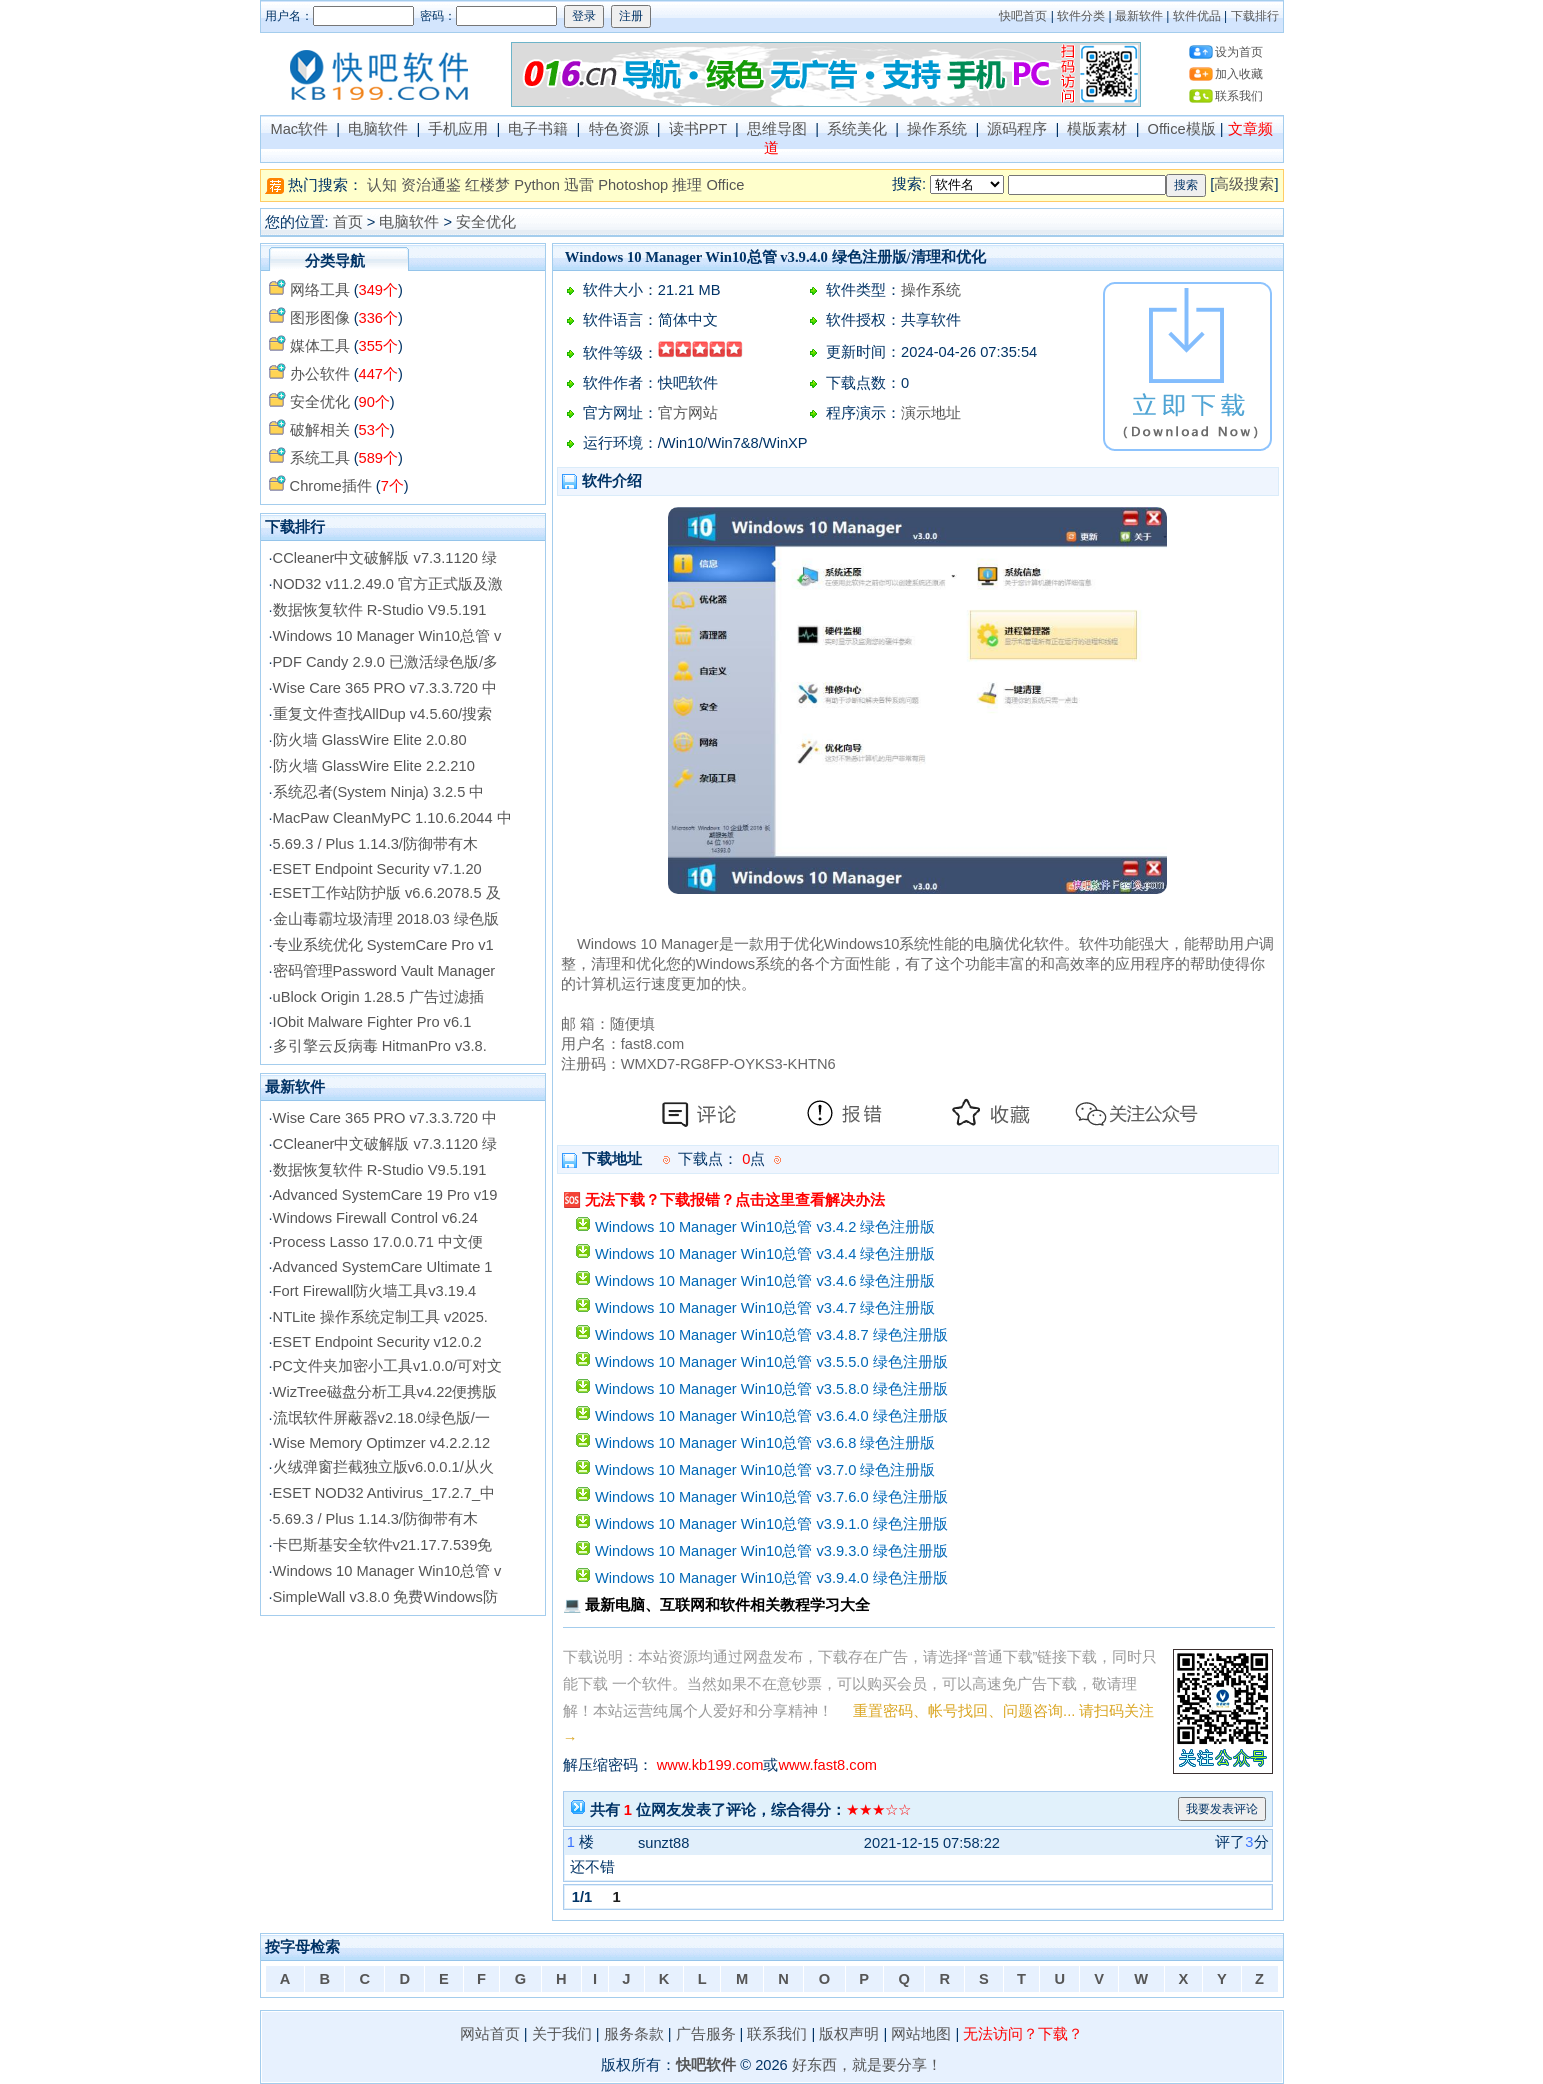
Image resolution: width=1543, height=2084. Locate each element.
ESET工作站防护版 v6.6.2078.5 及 (387, 893)
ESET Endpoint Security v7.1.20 (377, 869)
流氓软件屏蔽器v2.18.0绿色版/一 (381, 1418)
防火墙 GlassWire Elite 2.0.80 (370, 740)
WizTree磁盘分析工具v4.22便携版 (385, 1392)
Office (725, 185)
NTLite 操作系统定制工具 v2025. (380, 1317)
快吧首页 (1023, 16)
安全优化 (486, 222)
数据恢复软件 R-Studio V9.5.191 (380, 610)
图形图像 (320, 318)
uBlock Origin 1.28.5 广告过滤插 (378, 997)
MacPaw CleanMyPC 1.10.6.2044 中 (392, 818)
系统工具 (320, 458)
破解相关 (320, 430)
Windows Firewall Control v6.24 (375, 1218)
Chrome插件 (331, 486)
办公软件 (320, 374)
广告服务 (706, 2034)
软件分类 (1081, 16)
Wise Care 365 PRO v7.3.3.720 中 (385, 688)
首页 (348, 222)
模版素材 (1097, 129)
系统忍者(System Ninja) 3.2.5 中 (379, 792)
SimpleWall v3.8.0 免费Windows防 (385, 1597)
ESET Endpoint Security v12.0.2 (377, 1342)
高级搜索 (1244, 184)
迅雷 (579, 185)
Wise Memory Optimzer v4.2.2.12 (381, 1443)
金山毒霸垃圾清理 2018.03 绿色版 (386, 919)
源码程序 (1017, 129)
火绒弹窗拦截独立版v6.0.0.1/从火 (383, 1467)
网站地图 (921, 2034)
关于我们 (562, 2034)
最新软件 (1139, 16)
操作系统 (937, 129)
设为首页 (1239, 52)
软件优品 (1197, 16)
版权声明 (849, 2034)
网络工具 (320, 290)
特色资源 (619, 129)
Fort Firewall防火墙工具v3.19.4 (375, 1291)
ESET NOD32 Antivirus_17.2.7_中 (384, 1493)
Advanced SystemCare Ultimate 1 (383, 1267)
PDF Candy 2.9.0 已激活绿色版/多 (386, 662)
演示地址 (931, 413)
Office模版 (1182, 129)
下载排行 (1255, 16)
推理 (687, 185)
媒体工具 (320, 346)
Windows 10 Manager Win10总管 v (387, 636)
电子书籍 (538, 129)
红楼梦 (487, 185)
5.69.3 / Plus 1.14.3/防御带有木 (375, 844)
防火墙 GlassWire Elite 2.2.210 (374, 766)
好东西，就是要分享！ (867, 2065)
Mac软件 (299, 129)
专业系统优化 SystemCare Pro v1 (383, 945)
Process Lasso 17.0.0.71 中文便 (378, 1242)
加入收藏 (1239, 74)
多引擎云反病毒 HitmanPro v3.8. (380, 1046)
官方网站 (688, 413)
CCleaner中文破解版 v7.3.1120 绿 (385, 558)
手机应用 (458, 129)
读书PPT (698, 129)
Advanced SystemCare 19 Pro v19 (385, 1195)
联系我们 (1239, 96)
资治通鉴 (431, 185)
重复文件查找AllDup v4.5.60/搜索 (382, 714)
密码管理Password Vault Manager (384, 971)
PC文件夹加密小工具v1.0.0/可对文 (387, 1366)
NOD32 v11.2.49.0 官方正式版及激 (388, 584)
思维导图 (777, 129)
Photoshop (633, 185)
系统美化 (857, 129)
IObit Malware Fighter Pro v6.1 (372, 1022)
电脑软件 (378, 129)
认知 (382, 185)
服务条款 (634, 2034)
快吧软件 (706, 2065)
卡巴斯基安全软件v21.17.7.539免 (383, 1545)
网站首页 (490, 2034)
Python (537, 185)
